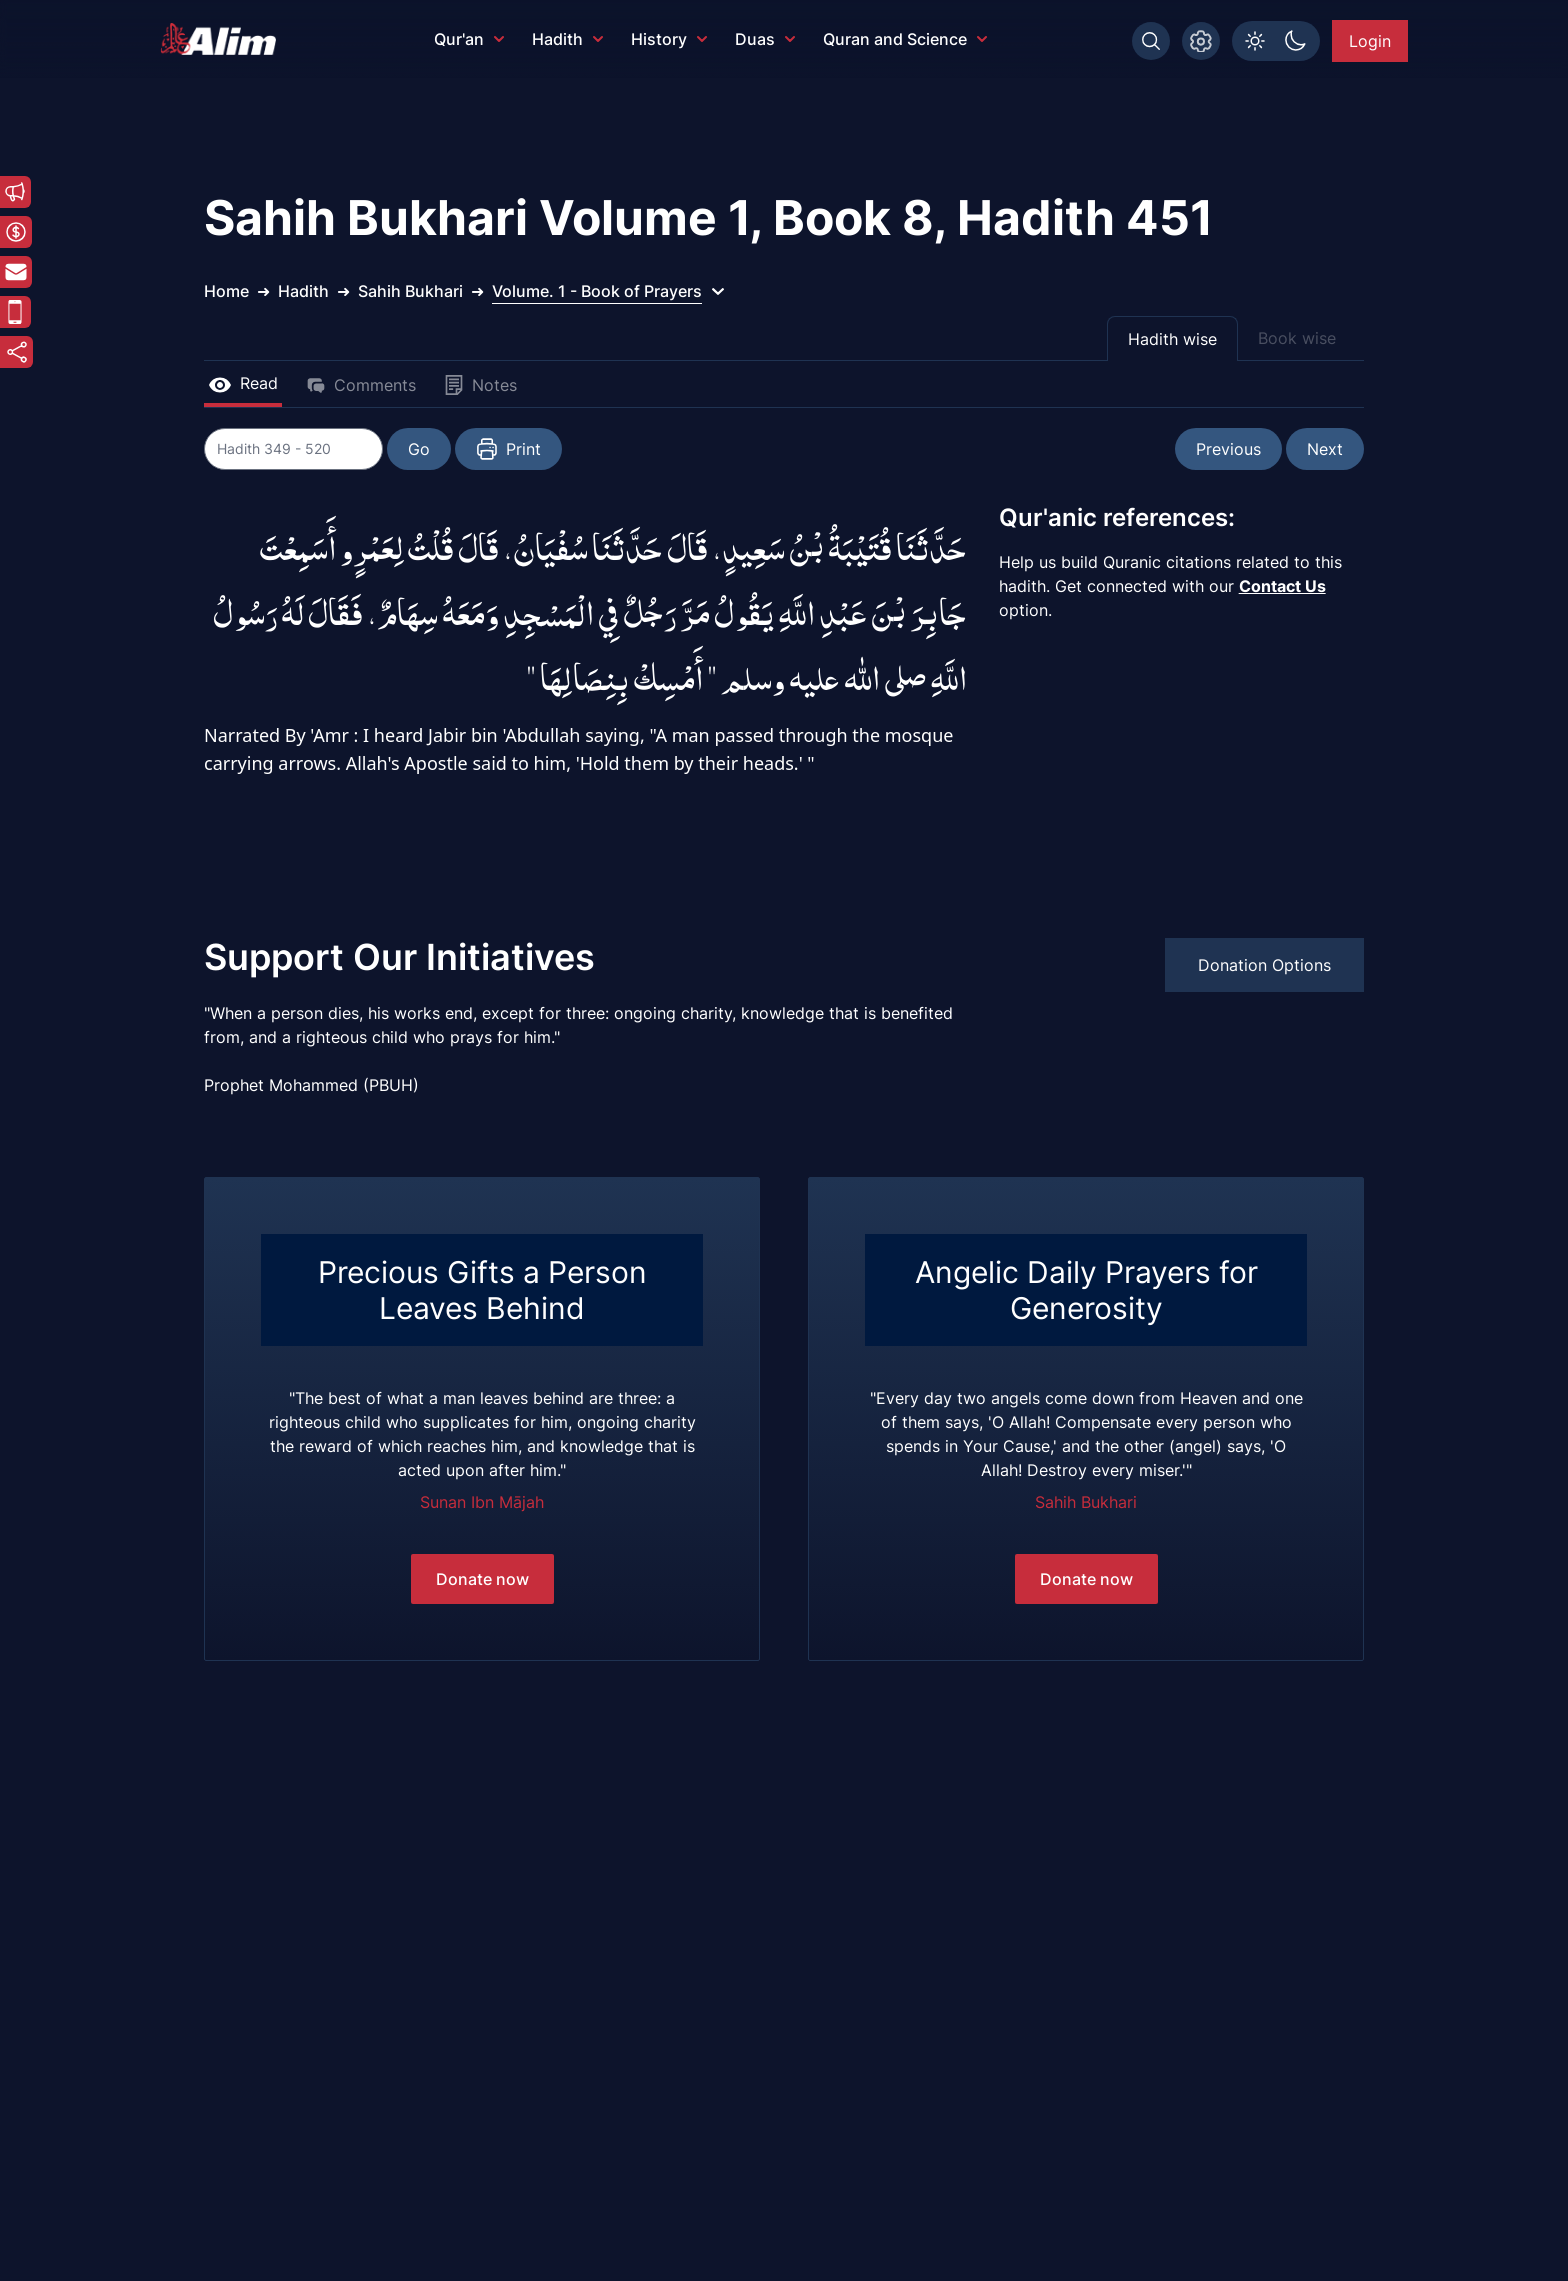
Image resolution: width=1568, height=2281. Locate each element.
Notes (480, 385)
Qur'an (469, 39)
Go (420, 449)
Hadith (567, 39)
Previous (1228, 449)
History (669, 39)
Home (226, 291)
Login (1370, 41)
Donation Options (1264, 965)
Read (243, 383)
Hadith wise (1172, 339)
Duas (765, 39)
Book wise (1297, 338)
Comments (361, 385)
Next (1325, 449)
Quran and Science (905, 39)
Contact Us (1282, 586)
